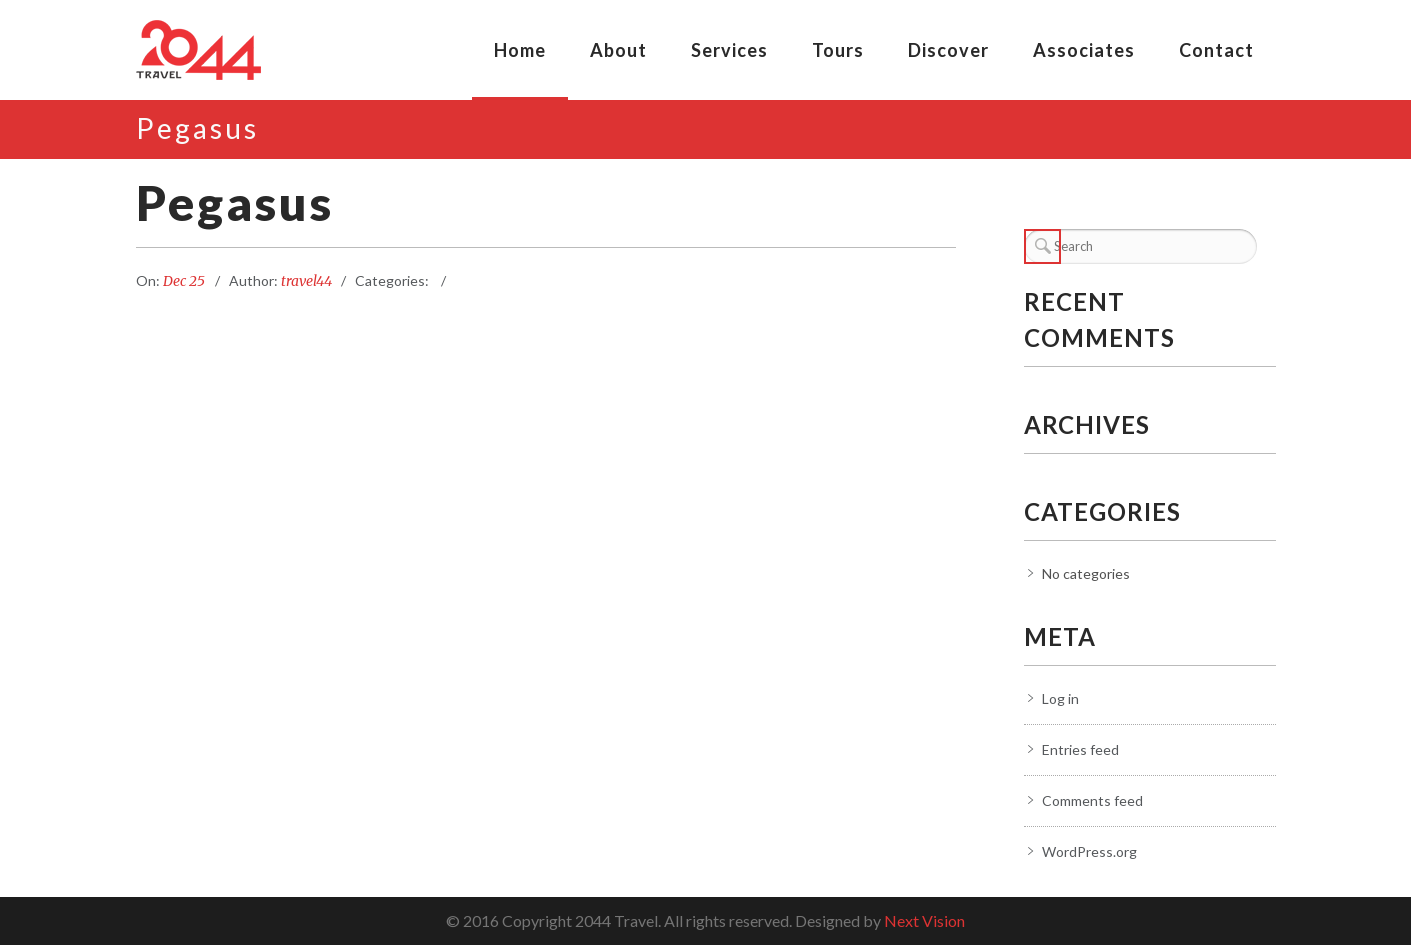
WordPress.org (1089, 851)
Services (729, 50)
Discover (948, 50)
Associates (1084, 50)
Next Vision (924, 920)
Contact (1216, 50)
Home (520, 50)
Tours (838, 50)
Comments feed (1092, 800)
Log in (1060, 698)
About (618, 50)
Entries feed (1080, 749)
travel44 (306, 281)
